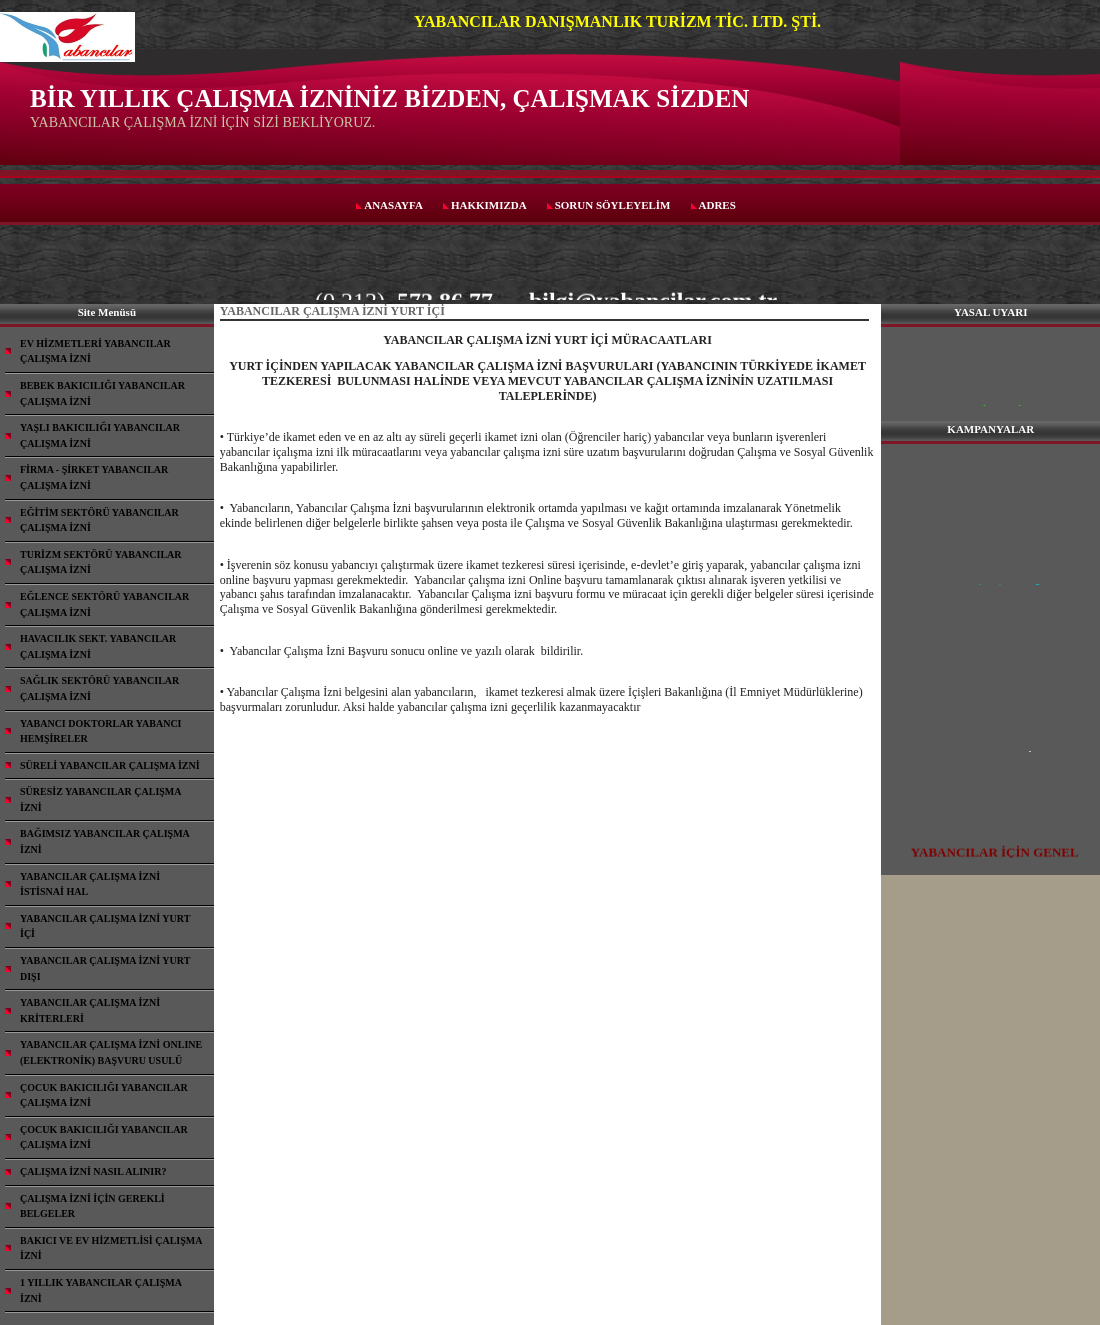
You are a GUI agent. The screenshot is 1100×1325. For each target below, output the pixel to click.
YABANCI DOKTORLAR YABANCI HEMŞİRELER (101, 731)
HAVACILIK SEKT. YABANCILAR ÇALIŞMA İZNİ (98, 646)
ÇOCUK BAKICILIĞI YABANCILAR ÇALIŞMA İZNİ (104, 1095)
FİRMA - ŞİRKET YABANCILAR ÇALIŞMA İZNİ (94, 477)
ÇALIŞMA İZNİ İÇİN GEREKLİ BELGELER (92, 1206)
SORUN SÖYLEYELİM (613, 205)
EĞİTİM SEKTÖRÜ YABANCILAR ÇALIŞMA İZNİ (99, 520)
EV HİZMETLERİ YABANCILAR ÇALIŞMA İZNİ (95, 351)
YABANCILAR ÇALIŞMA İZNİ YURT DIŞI (105, 968)
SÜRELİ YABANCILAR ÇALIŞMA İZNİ (110, 765)
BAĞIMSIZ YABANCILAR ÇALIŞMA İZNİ (105, 841)
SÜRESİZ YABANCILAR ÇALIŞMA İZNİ (101, 799)
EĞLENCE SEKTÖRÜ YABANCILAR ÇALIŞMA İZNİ (104, 604)
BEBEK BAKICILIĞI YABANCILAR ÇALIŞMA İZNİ (102, 393)
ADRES (717, 205)
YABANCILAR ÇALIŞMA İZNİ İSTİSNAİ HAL (90, 884)
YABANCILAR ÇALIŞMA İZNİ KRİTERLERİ (90, 1010)
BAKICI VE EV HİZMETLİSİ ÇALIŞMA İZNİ (111, 1248)
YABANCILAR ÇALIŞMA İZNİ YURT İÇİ (105, 926)
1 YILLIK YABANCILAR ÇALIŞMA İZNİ (101, 1290)
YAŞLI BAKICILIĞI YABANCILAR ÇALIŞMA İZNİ (100, 435)
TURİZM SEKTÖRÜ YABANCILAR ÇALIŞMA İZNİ (101, 562)
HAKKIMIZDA (489, 205)
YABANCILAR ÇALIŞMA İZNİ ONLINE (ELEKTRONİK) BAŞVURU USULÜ (111, 1052)
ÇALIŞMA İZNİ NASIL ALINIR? (93, 1171)
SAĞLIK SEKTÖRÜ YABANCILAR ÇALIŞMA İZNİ (99, 688)
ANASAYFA (393, 205)
